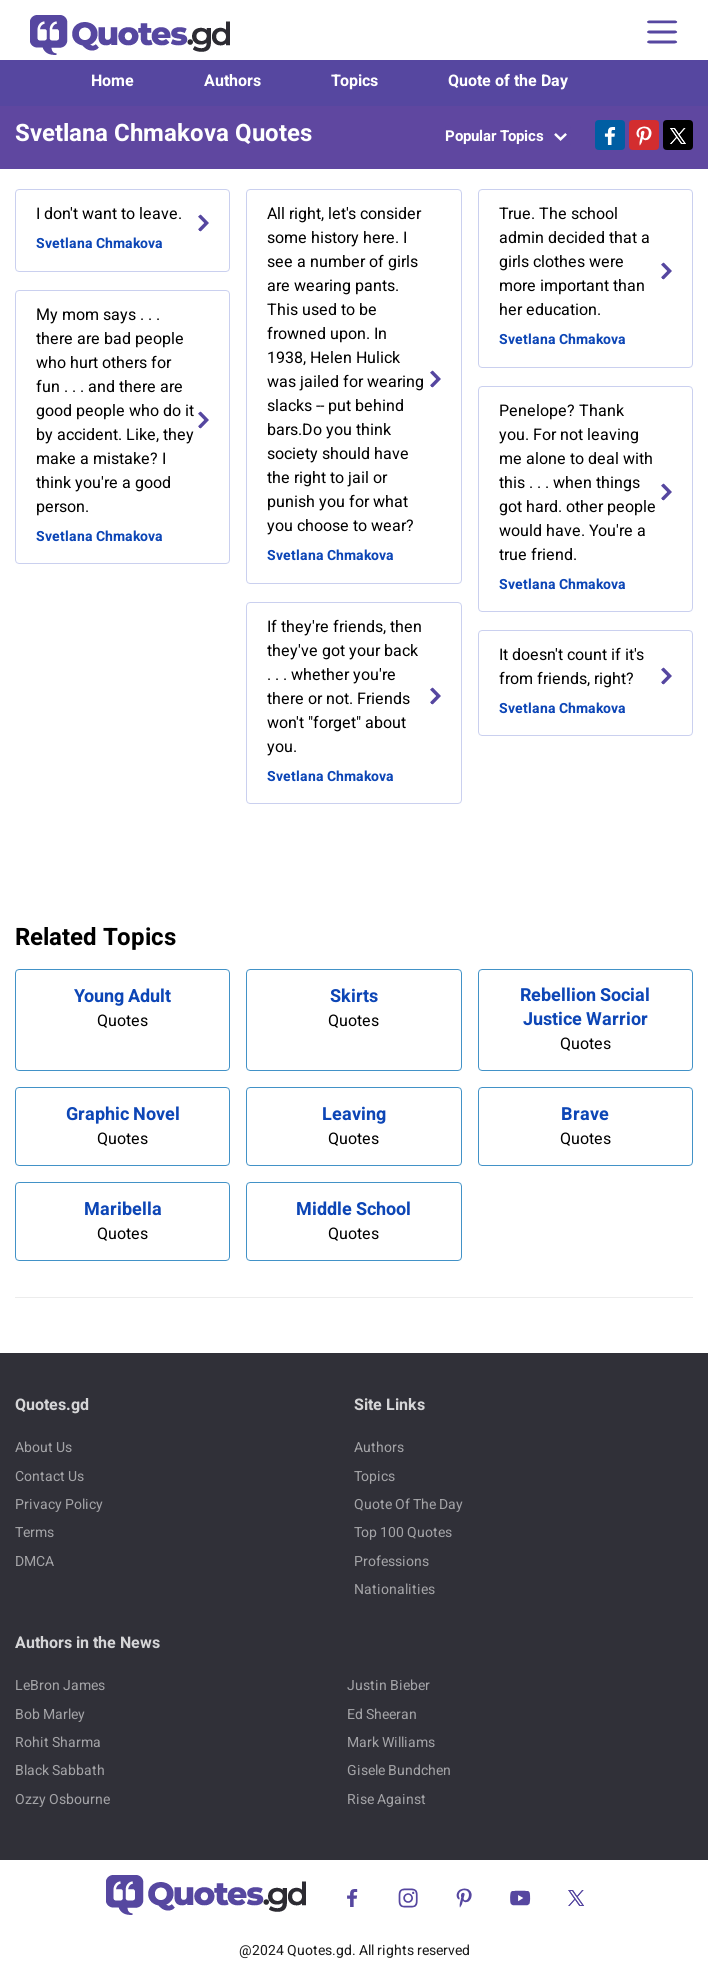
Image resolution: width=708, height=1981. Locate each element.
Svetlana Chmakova (99, 243)
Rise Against (386, 1799)
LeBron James (60, 1685)
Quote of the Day (508, 81)
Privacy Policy (59, 1504)
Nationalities (394, 1589)
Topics (354, 81)
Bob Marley (50, 1714)
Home (112, 81)
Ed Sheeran (382, 1714)
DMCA (34, 1561)
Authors (232, 81)
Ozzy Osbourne (62, 1799)
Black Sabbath (60, 1770)
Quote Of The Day (408, 1504)
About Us (43, 1447)
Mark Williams (391, 1742)
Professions (391, 1561)
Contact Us (49, 1476)
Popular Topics (506, 136)
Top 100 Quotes (403, 1532)
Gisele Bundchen (399, 1770)
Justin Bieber (388, 1685)
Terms (34, 1532)
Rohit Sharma (58, 1742)
